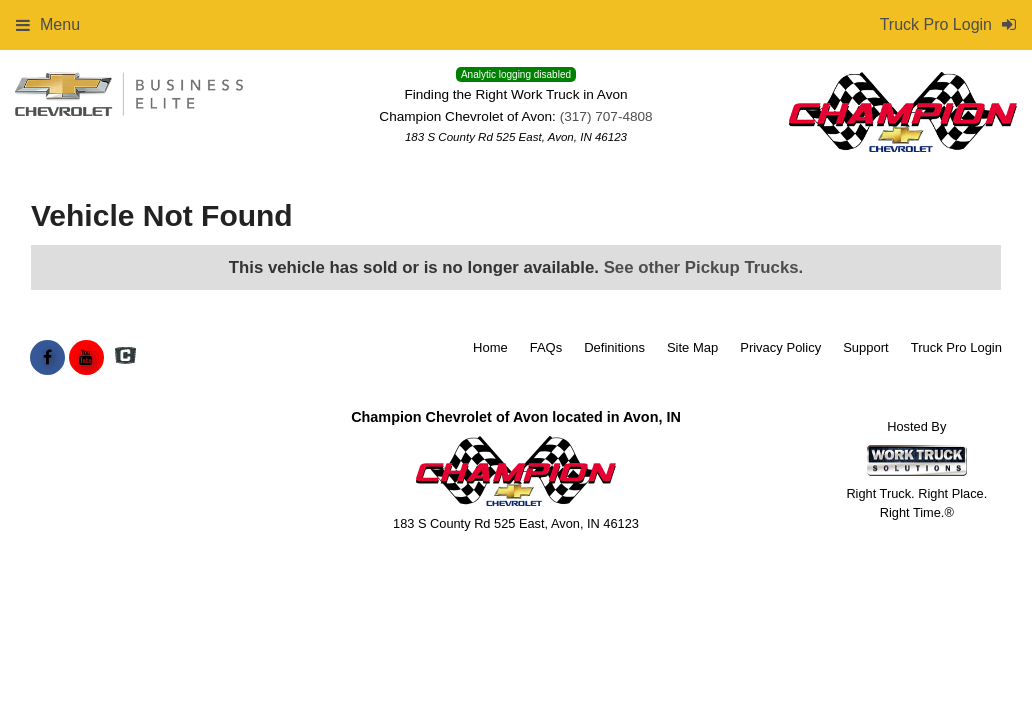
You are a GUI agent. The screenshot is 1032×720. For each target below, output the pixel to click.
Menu (48, 24)
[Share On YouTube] (86, 358)
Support (866, 347)
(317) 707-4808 (606, 116)
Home (490, 347)
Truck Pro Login (956, 347)
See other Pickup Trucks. (704, 267)
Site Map (692, 347)
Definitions (614, 347)
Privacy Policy (780, 347)
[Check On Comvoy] (125, 358)
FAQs (546, 347)
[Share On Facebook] (47, 358)
